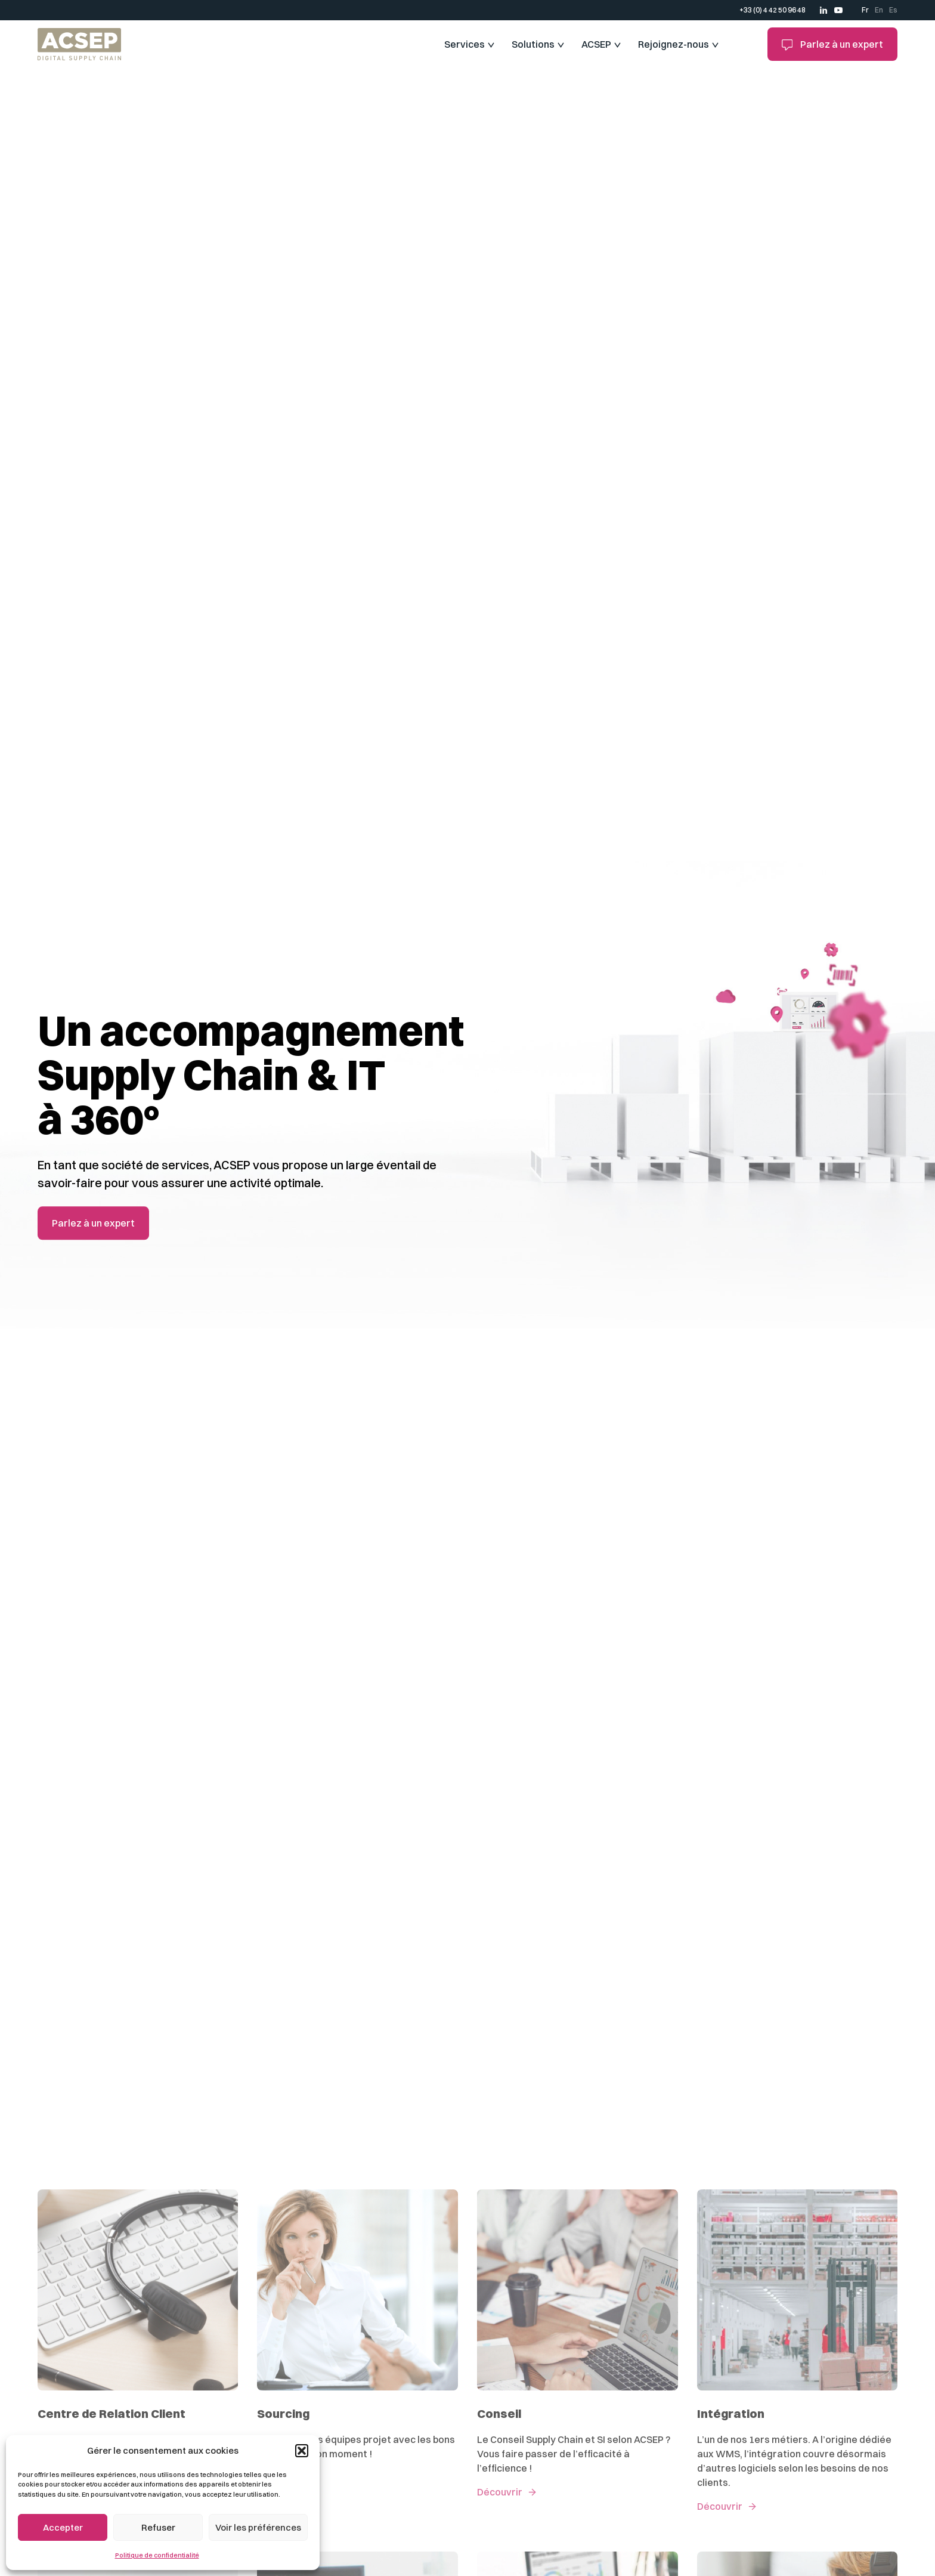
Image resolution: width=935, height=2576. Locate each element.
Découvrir (499, 2492)
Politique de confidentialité (157, 2555)
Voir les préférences (258, 2527)
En (879, 9)
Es (893, 9)
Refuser (158, 2527)
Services (464, 44)
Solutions (533, 44)
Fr (865, 9)
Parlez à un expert (833, 44)
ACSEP (596, 44)
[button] (302, 2451)
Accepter (63, 2527)
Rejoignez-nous (673, 44)
